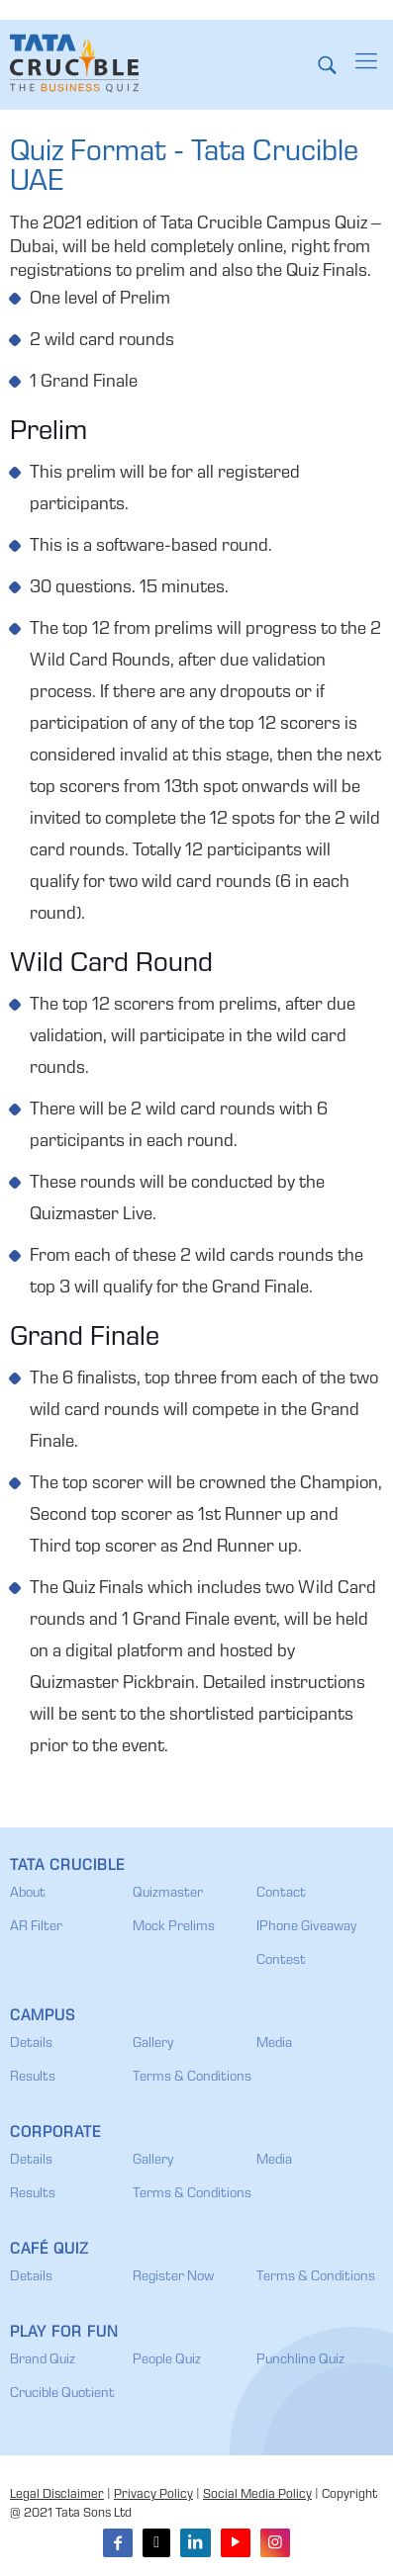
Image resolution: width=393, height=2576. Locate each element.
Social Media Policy (257, 2495)
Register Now (173, 2277)
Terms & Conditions (192, 2078)
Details (31, 2044)
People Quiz (167, 2360)
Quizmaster (168, 1894)
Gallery (153, 2044)
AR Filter (36, 1927)
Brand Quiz (42, 2360)
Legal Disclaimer (57, 2495)
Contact (281, 1894)
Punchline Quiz (300, 2360)
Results (32, 2078)
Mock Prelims (174, 1927)
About (28, 1894)
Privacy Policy (153, 2495)
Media (274, 2044)
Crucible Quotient (62, 2394)
